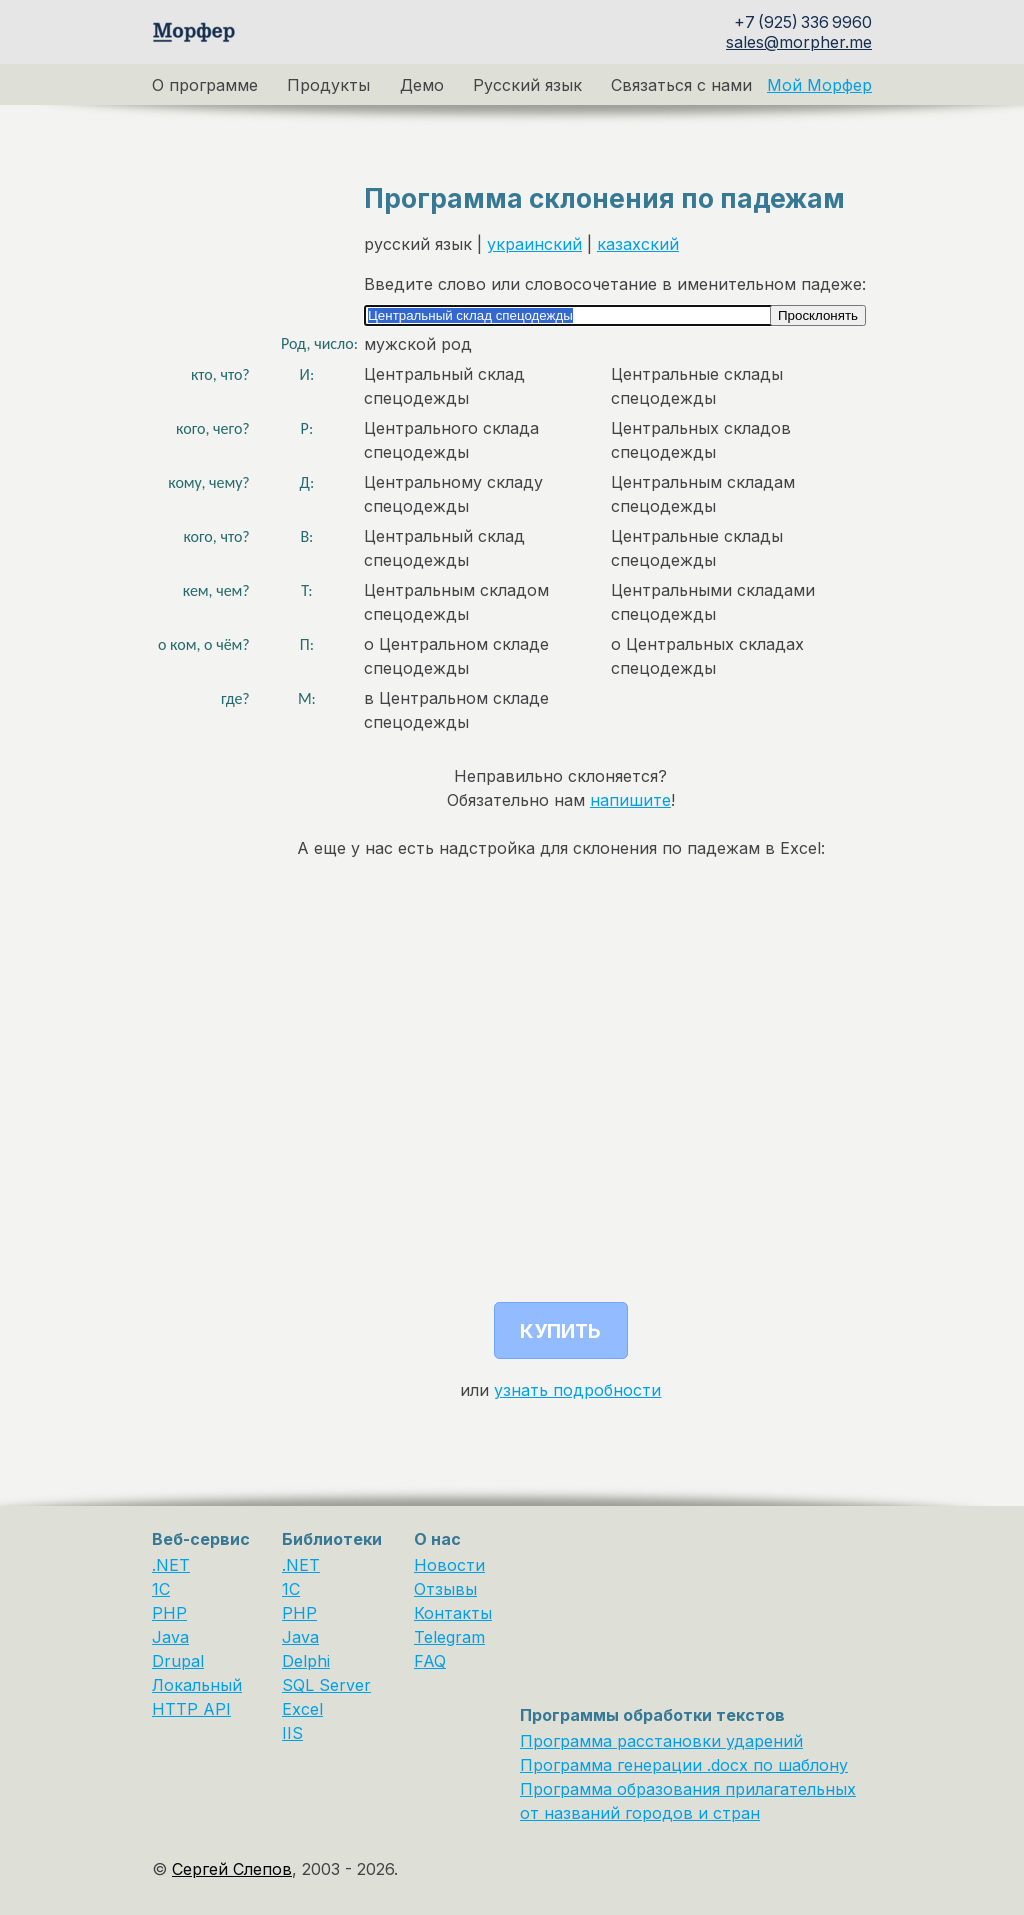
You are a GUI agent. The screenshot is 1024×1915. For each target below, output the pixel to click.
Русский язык (527, 85)
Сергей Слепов (232, 1869)
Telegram (449, 1637)
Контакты (453, 1613)
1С (291, 1589)
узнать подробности (577, 1390)
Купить (560, 1331)
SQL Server (326, 1685)
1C (161, 1589)
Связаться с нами (681, 85)
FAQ (430, 1661)
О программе (205, 85)
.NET (171, 1565)
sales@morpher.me (799, 42)
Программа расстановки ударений (661, 1741)
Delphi (306, 1661)
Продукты (328, 85)
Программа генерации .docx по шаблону (684, 1765)
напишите (630, 800)
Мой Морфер (819, 85)
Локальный (197, 1685)
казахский (638, 244)
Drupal (178, 1661)
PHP (169, 1613)
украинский (534, 244)
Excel (302, 1709)
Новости (449, 1565)
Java (170, 1637)
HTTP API (191, 1709)
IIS (292, 1733)
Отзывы (445, 1589)
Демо (422, 85)
